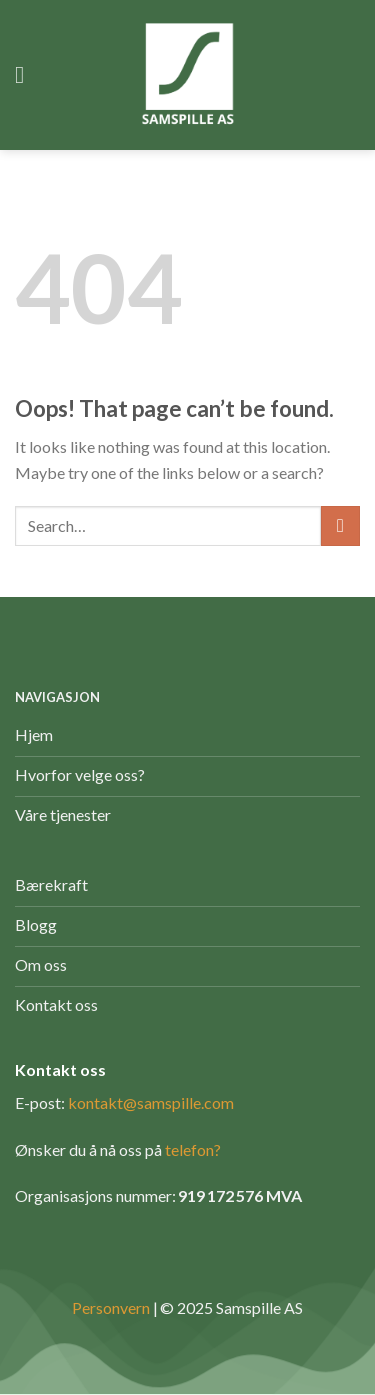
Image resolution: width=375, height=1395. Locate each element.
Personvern (111, 1307)
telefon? (193, 1149)
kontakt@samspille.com (151, 1102)
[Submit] (340, 525)
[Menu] (27, 74)
